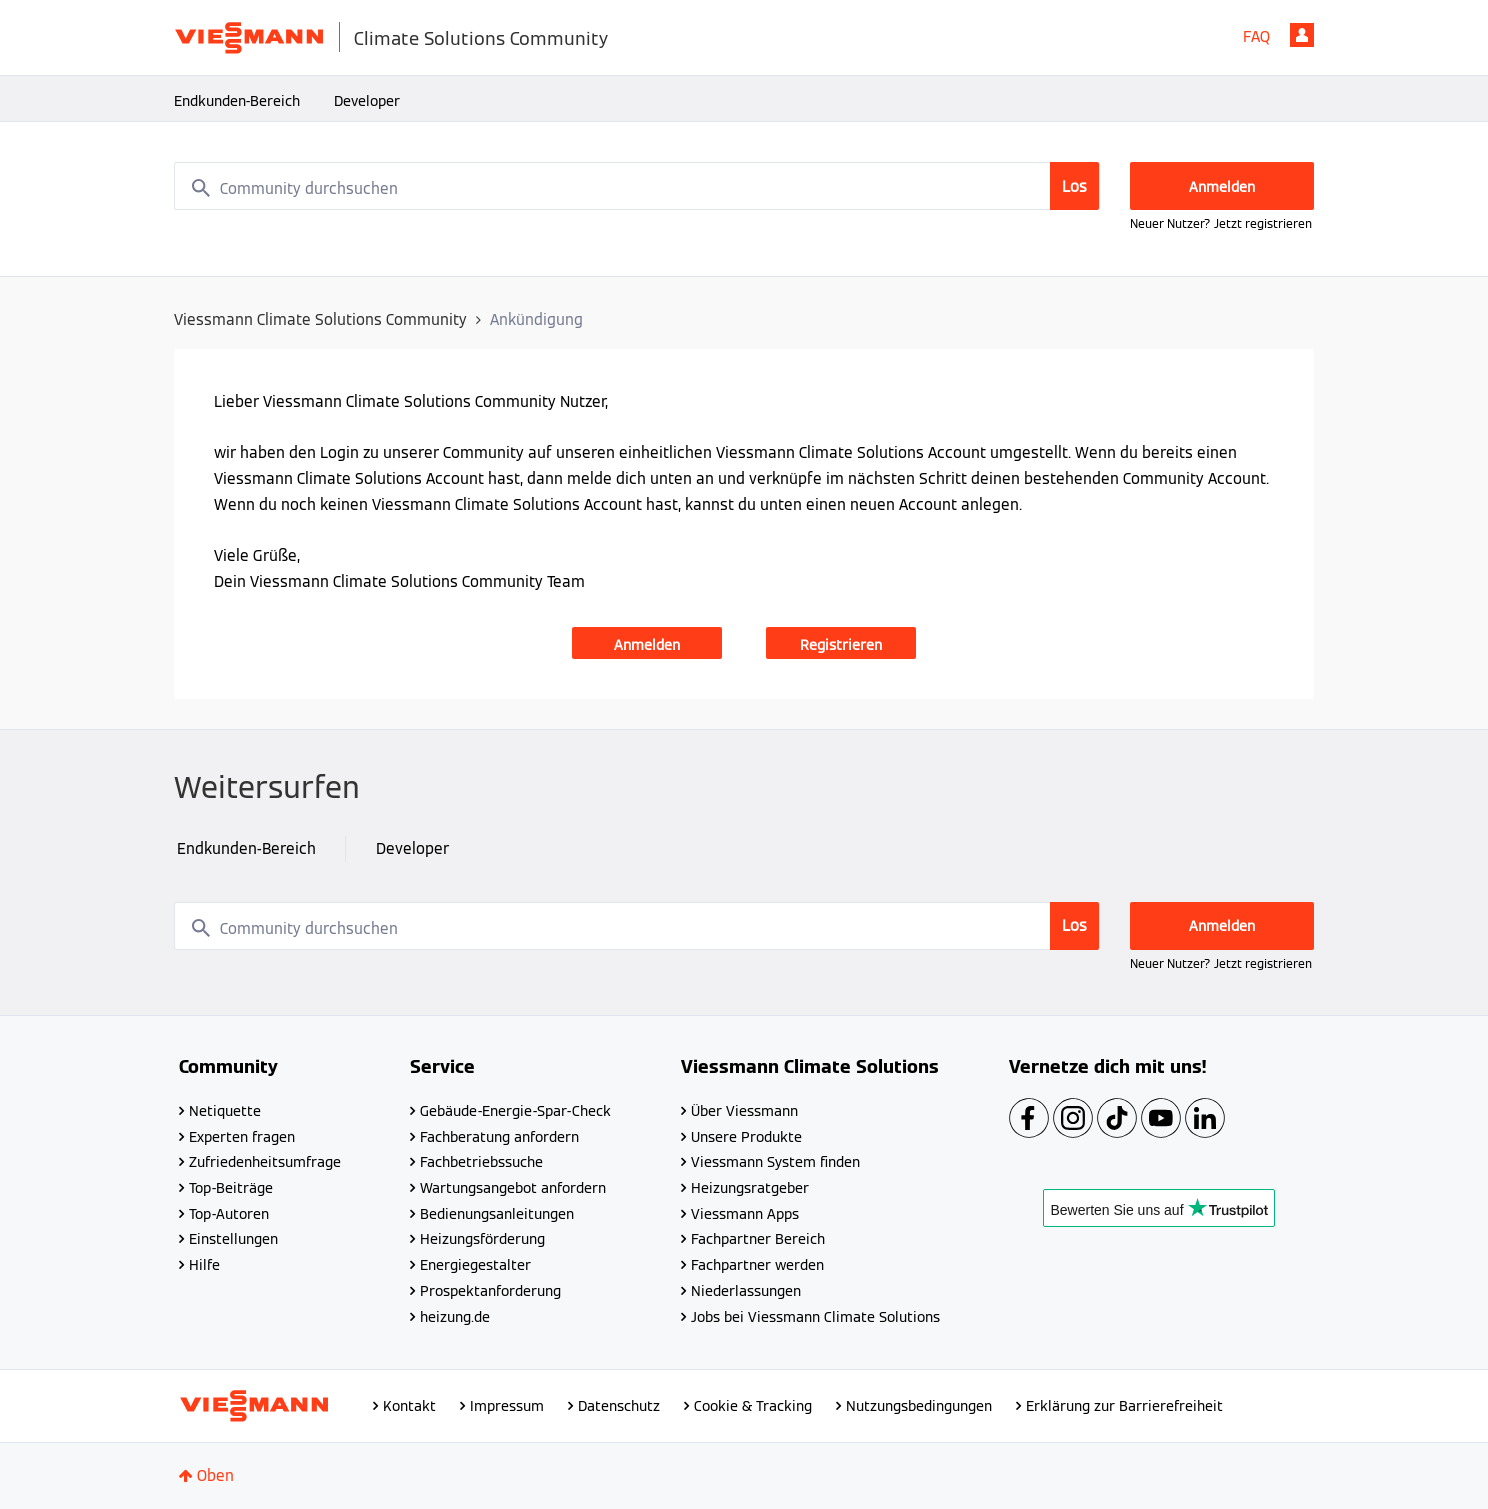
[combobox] (637, 186)
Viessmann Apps (745, 1214)
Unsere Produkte (746, 1137)
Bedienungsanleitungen (497, 1214)
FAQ (1256, 36)
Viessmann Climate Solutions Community (320, 319)
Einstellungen (233, 1239)
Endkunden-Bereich (237, 101)
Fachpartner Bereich (758, 1239)
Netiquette (225, 1111)
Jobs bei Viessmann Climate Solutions (815, 1317)
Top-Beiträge (231, 1188)
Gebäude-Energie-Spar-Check (515, 1111)
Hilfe (204, 1265)
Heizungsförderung (482, 1239)
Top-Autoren (229, 1214)
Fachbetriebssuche (481, 1162)
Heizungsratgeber (750, 1188)
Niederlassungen (746, 1291)
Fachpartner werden (757, 1265)
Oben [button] (215, 1475)
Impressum (507, 1406)
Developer (367, 101)
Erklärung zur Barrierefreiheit (1124, 1406)
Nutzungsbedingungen (919, 1406)
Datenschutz (619, 1406)
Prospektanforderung (490, 1291)
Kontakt (409, 1406)
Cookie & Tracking (753, 1406)
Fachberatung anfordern (499, 1137)
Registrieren (841, 645)
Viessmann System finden (775, 1162)
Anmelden (1302, 35)
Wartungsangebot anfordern (513, 1188)
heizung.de (455, 1317)
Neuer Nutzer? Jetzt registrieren (1221, 223)
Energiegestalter (475, 1265)
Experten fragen (242, 1137)
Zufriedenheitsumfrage (265, 1162)
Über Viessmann (744, 1111)
